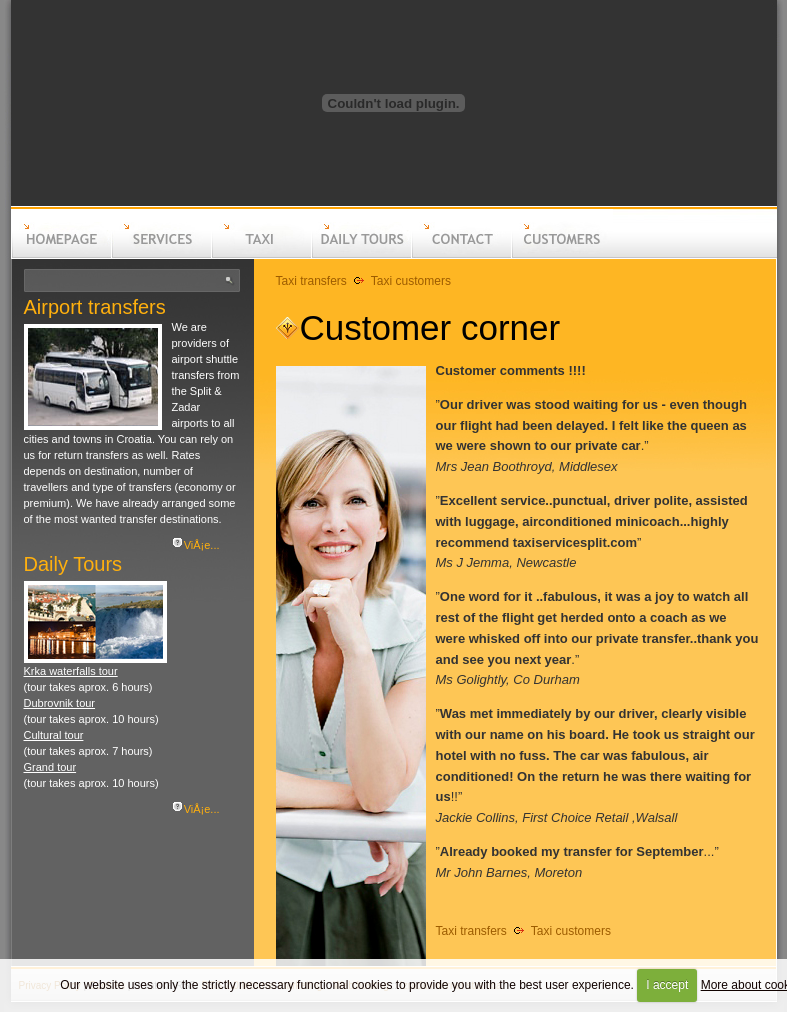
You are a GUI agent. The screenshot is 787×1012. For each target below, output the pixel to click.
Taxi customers (411, 281)
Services (161, 256)
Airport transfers (95, 307)
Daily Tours (73, 564)
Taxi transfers (311, 281)
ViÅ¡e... (202, 545)
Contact (461, 256)
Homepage (61, 256)
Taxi (261, 256)
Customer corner (430, 327)
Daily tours (361, 256)
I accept (667, 985)
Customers (561, 256)
